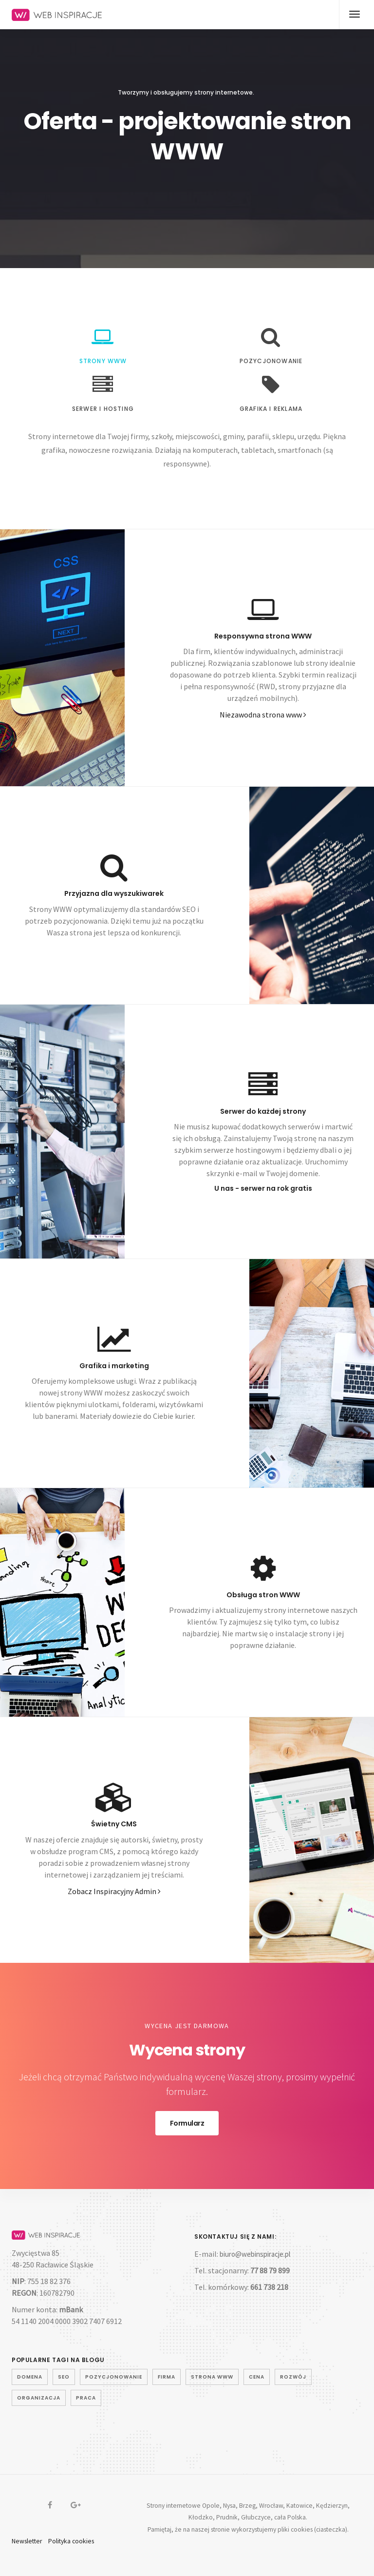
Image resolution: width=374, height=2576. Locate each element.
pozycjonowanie (113, 2377)
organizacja (38, 2398)
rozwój (293, 2377)
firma (166, 2377)
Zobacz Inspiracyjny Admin (114, 1891)
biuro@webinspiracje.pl (255, 2254)
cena (256, 2377)
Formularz (187, 2123)
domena (29, 2377)
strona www (212, 2377)
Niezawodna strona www (263, 714)
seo (64, 2377)
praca (86, 2398)
